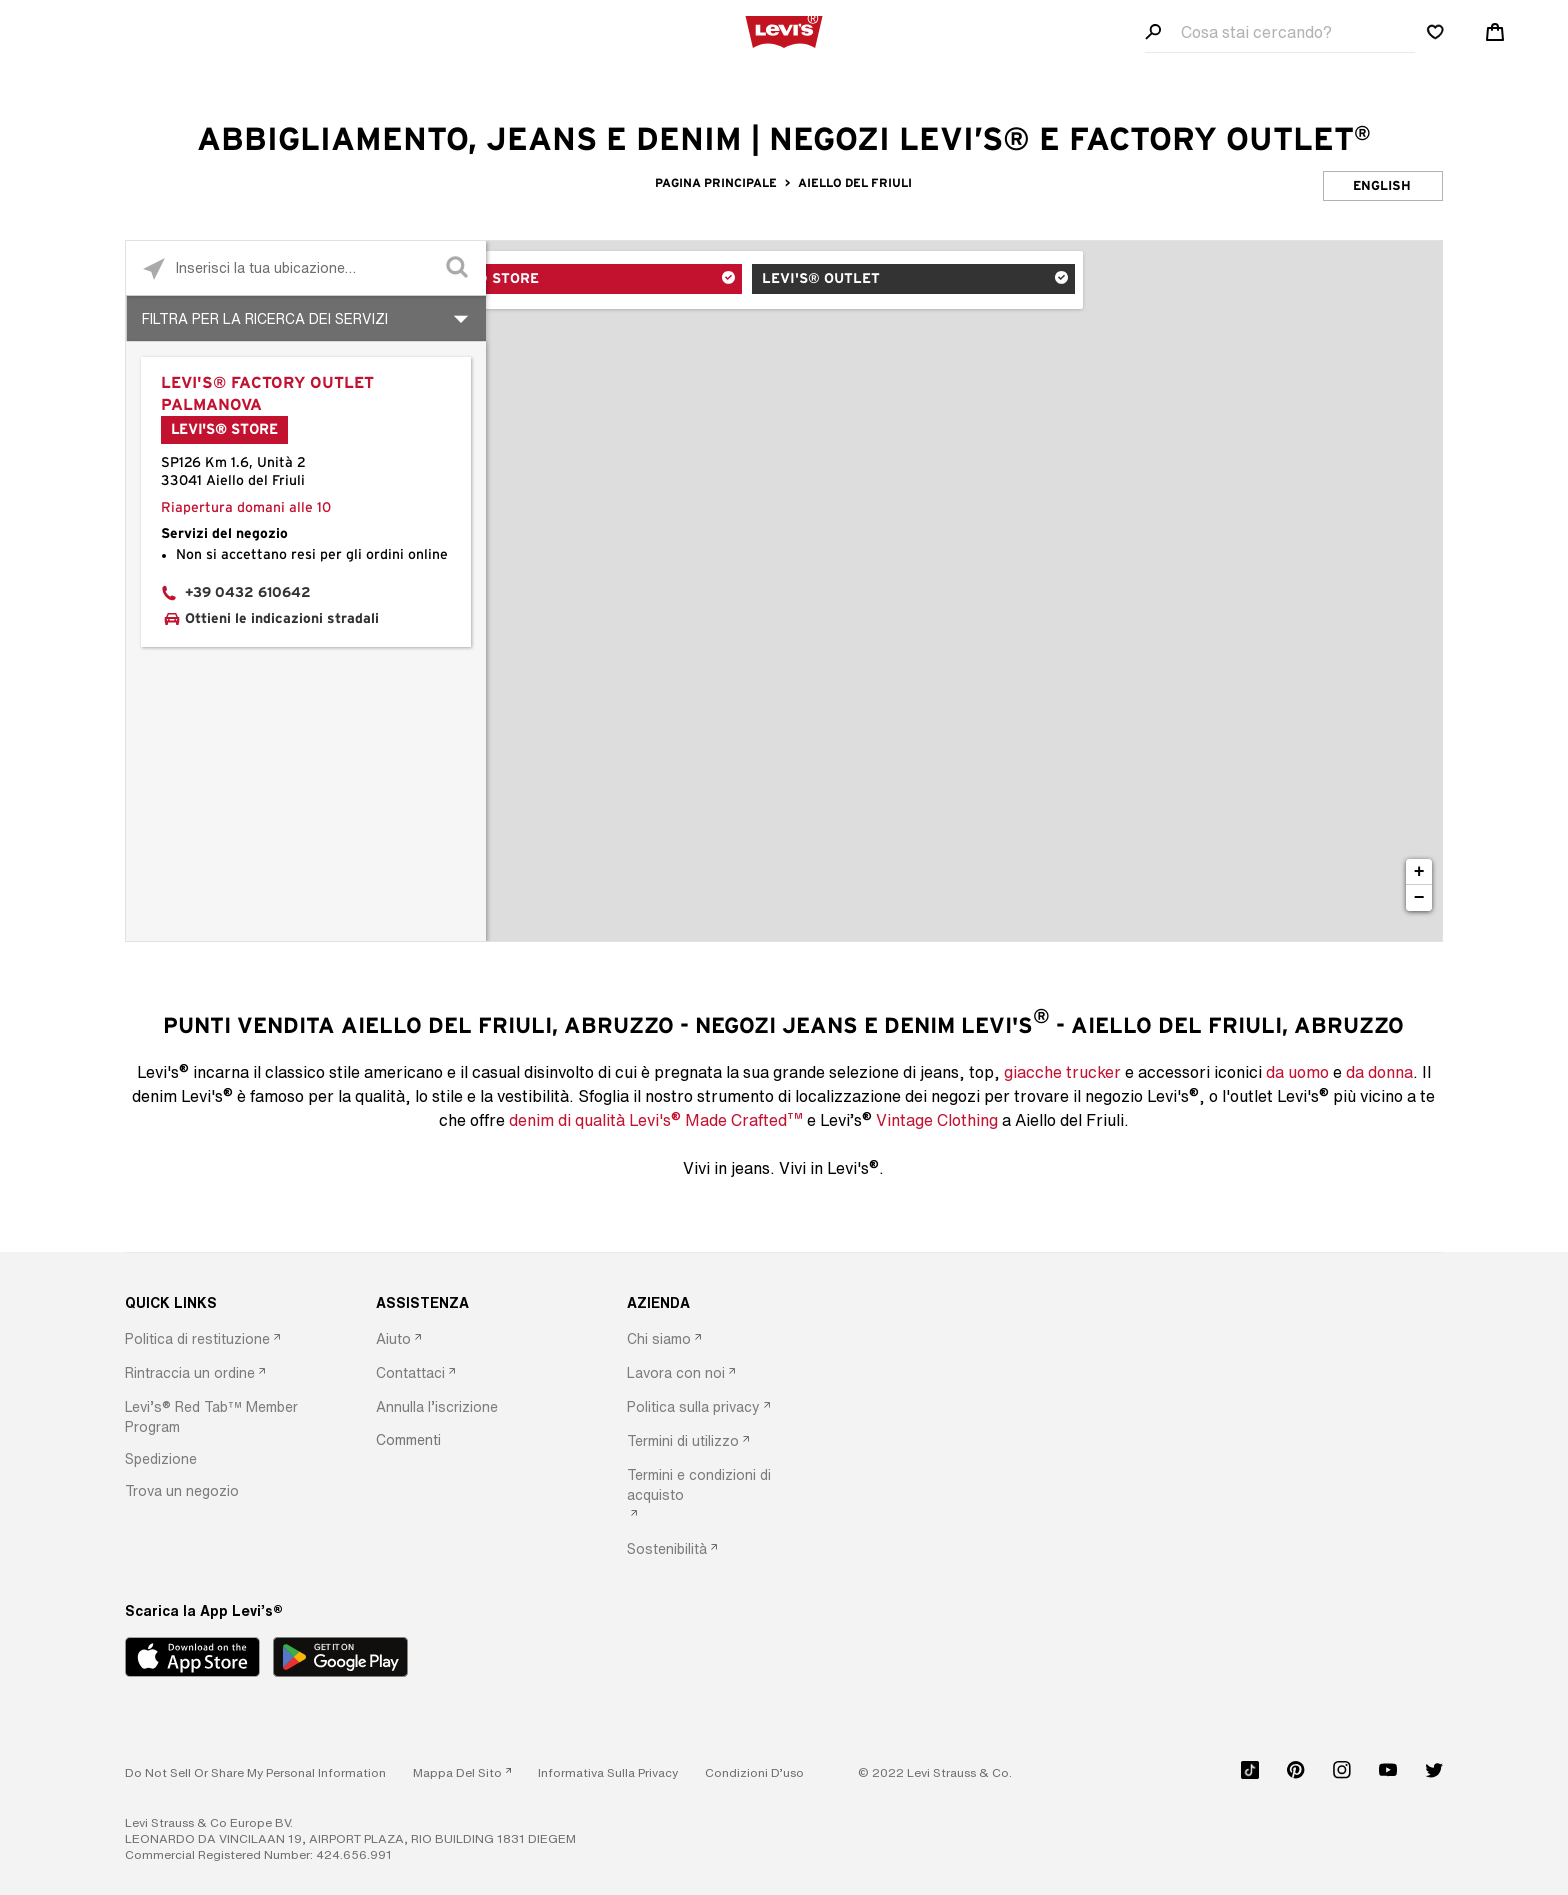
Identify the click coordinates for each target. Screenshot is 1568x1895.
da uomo (1297, 1072)
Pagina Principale (717, 183)
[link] (462, 1772)
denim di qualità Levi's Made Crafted (656, 1119)
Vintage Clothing (937, 1120)
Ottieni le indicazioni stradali (282, 619)
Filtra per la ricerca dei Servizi (265, 318)
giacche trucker (1062, 1072)
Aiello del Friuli (855, 183)
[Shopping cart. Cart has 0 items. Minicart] (1495, 32)
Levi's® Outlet (810, 281)
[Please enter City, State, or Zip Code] (306, 267)
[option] (219, 1340)
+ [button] (1419, 872)
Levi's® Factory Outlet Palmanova (267, 394)
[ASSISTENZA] (470, 1303)
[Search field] (1280, 32)
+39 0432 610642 (248, 593)
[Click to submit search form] (458, 268)
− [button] (1419, 898)
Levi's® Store (570, 281)
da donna (1379, 1072)
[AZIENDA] (721, 1303)
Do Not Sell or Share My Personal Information (255, 1772)
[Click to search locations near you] (153, 268)
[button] (219, 1417)
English (1382, 186)
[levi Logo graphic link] (784, 30)
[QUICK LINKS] (219, 1303)
